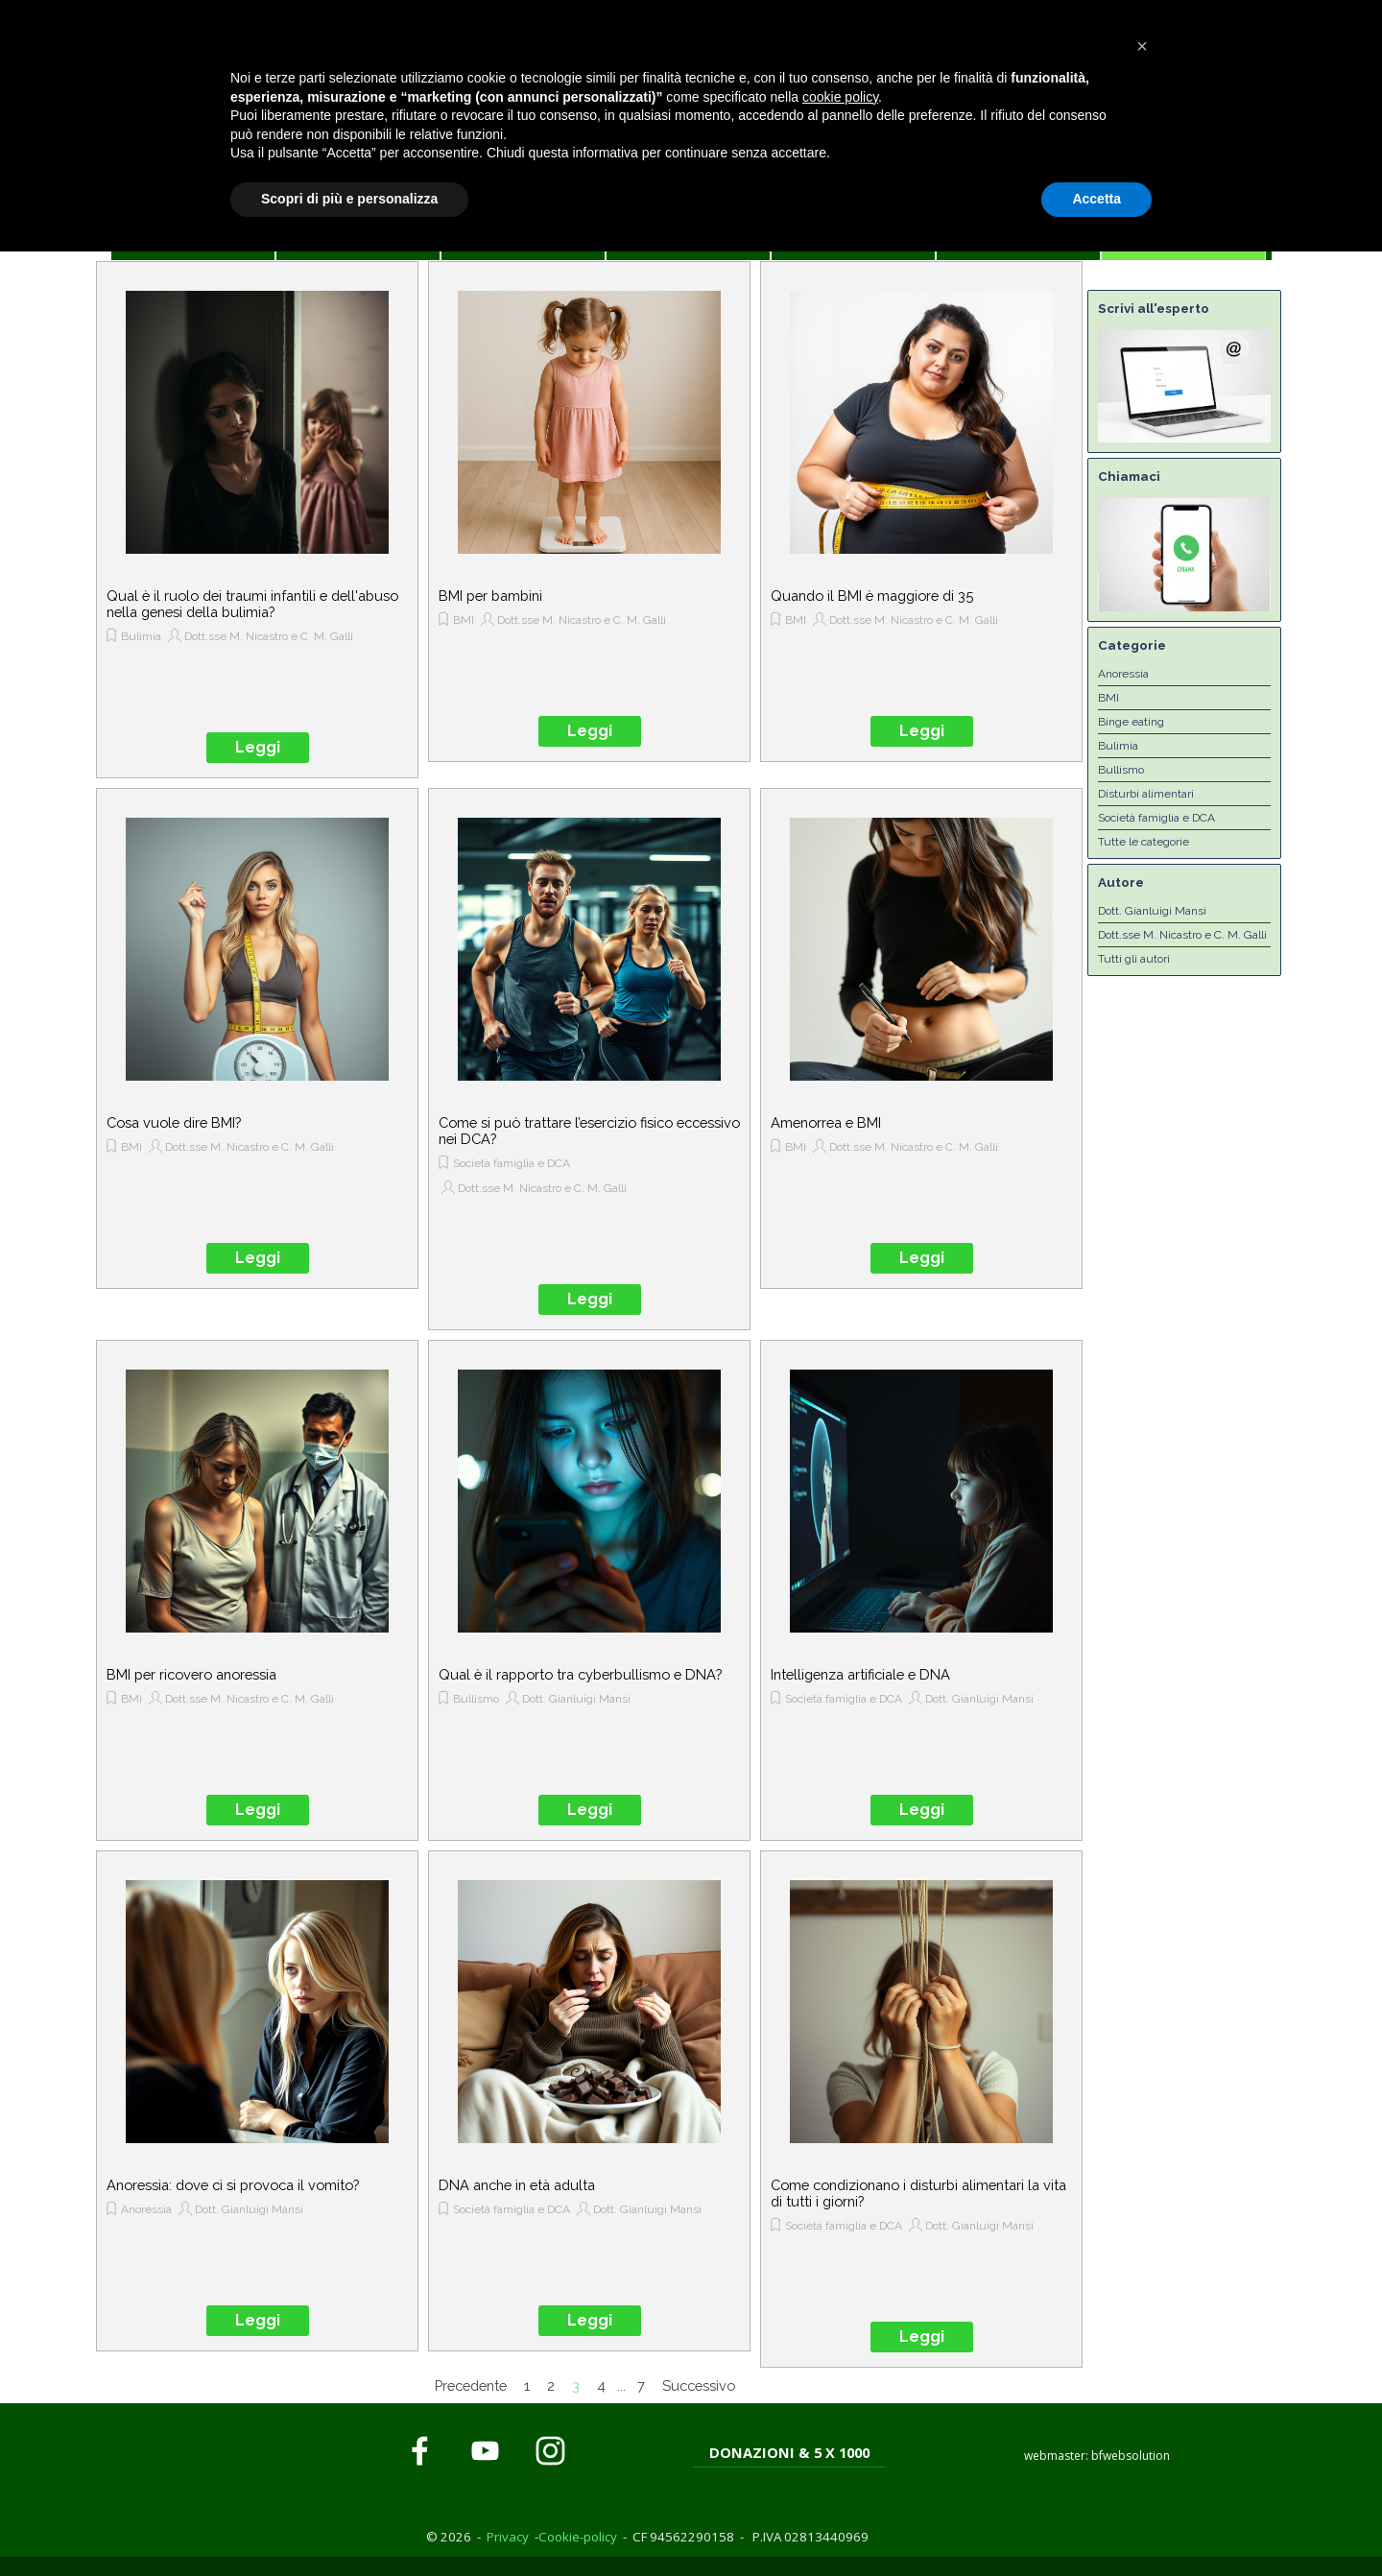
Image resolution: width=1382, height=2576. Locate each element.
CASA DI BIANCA (358, 231)
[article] (257, 519)
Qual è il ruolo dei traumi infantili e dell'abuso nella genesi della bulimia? (252, 603)
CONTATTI (1018, 231)
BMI (463, 620)
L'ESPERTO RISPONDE (1183, 231)
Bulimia (141, 636)
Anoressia (146, 2209)
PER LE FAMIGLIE (688, 231)
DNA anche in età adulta (517, 2185)
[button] (1034, 32)
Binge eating (1131, 721)
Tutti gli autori (1134, 959)
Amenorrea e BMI (826, 1122)
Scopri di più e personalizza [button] (349, 2523)
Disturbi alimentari (1146, 793)
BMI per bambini (490, 595)
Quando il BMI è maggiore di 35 (872, 595)
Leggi (257, 747)
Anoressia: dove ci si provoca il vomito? (233, 2185)
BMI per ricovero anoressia (191, 1674)
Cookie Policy (156, 9)
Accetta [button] (1096, 2523)
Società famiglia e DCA (511, 1163)
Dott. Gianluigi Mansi (576, 1698)
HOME (193, 231)
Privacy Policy (55, 9)
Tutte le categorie (1143, 841)
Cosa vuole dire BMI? (174, 1122)
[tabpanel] (1042, 96)
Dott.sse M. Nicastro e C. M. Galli (268, 636)
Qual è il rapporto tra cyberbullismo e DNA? (580, 1674)
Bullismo (476, 1698)
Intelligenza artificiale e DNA (860, 1674)
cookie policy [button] (840, 2421)
